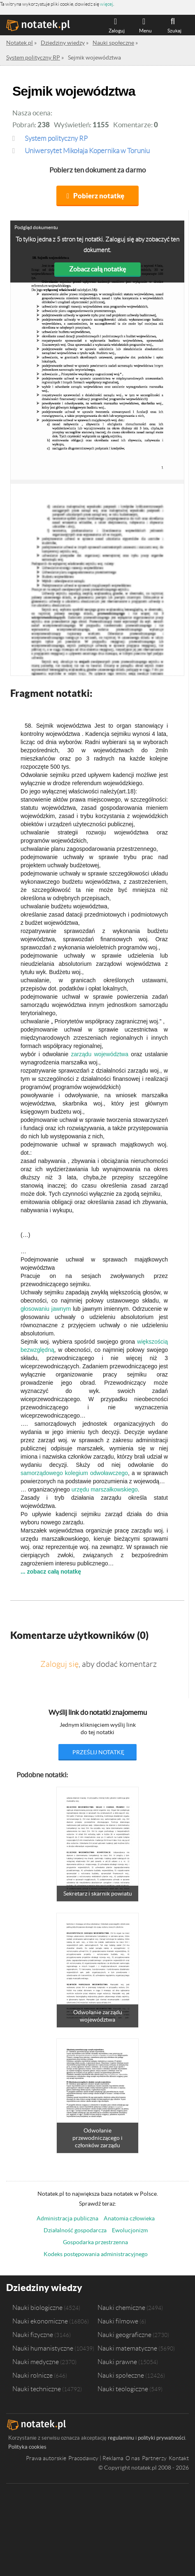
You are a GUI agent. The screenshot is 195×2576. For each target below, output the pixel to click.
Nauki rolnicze (32, 2375)
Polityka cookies (27, 2447)
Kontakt (179, 2458)
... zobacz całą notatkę (51, 1571)
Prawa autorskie (46, 2458)
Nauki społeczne (121, 2375)
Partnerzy (154, 2458)
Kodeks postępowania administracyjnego (96, 2254)
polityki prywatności (161, 2438)
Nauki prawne (117, 2361)
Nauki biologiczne (37, 2307)
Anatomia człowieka (129, 2218)
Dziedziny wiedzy (44, 2287)
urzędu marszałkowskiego (105, 1489)
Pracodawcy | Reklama (95, 2458)
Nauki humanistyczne (42, 2348)
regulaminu (121, 2438)
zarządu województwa (99, 1054)
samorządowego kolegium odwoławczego (74, 1473)
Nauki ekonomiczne (40, 2321)
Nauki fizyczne (32, 2334)
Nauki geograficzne (124, 2334)
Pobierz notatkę (98, 196)
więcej (106, 4)
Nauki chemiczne (121, 2307)
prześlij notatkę (98, 1752)
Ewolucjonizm (130, 2230)
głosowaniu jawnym (46, 1308)
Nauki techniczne (36, 2388)
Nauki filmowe (118, 2321)
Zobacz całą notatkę (97, 269)
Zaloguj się (59, 1663)
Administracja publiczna (67, 2218)
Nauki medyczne (35, 2361)
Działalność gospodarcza (75, 2230)
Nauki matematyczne (127, 2348)
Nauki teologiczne (123, 2388)
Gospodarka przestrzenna (95, 2242)
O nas (132, 2458)
